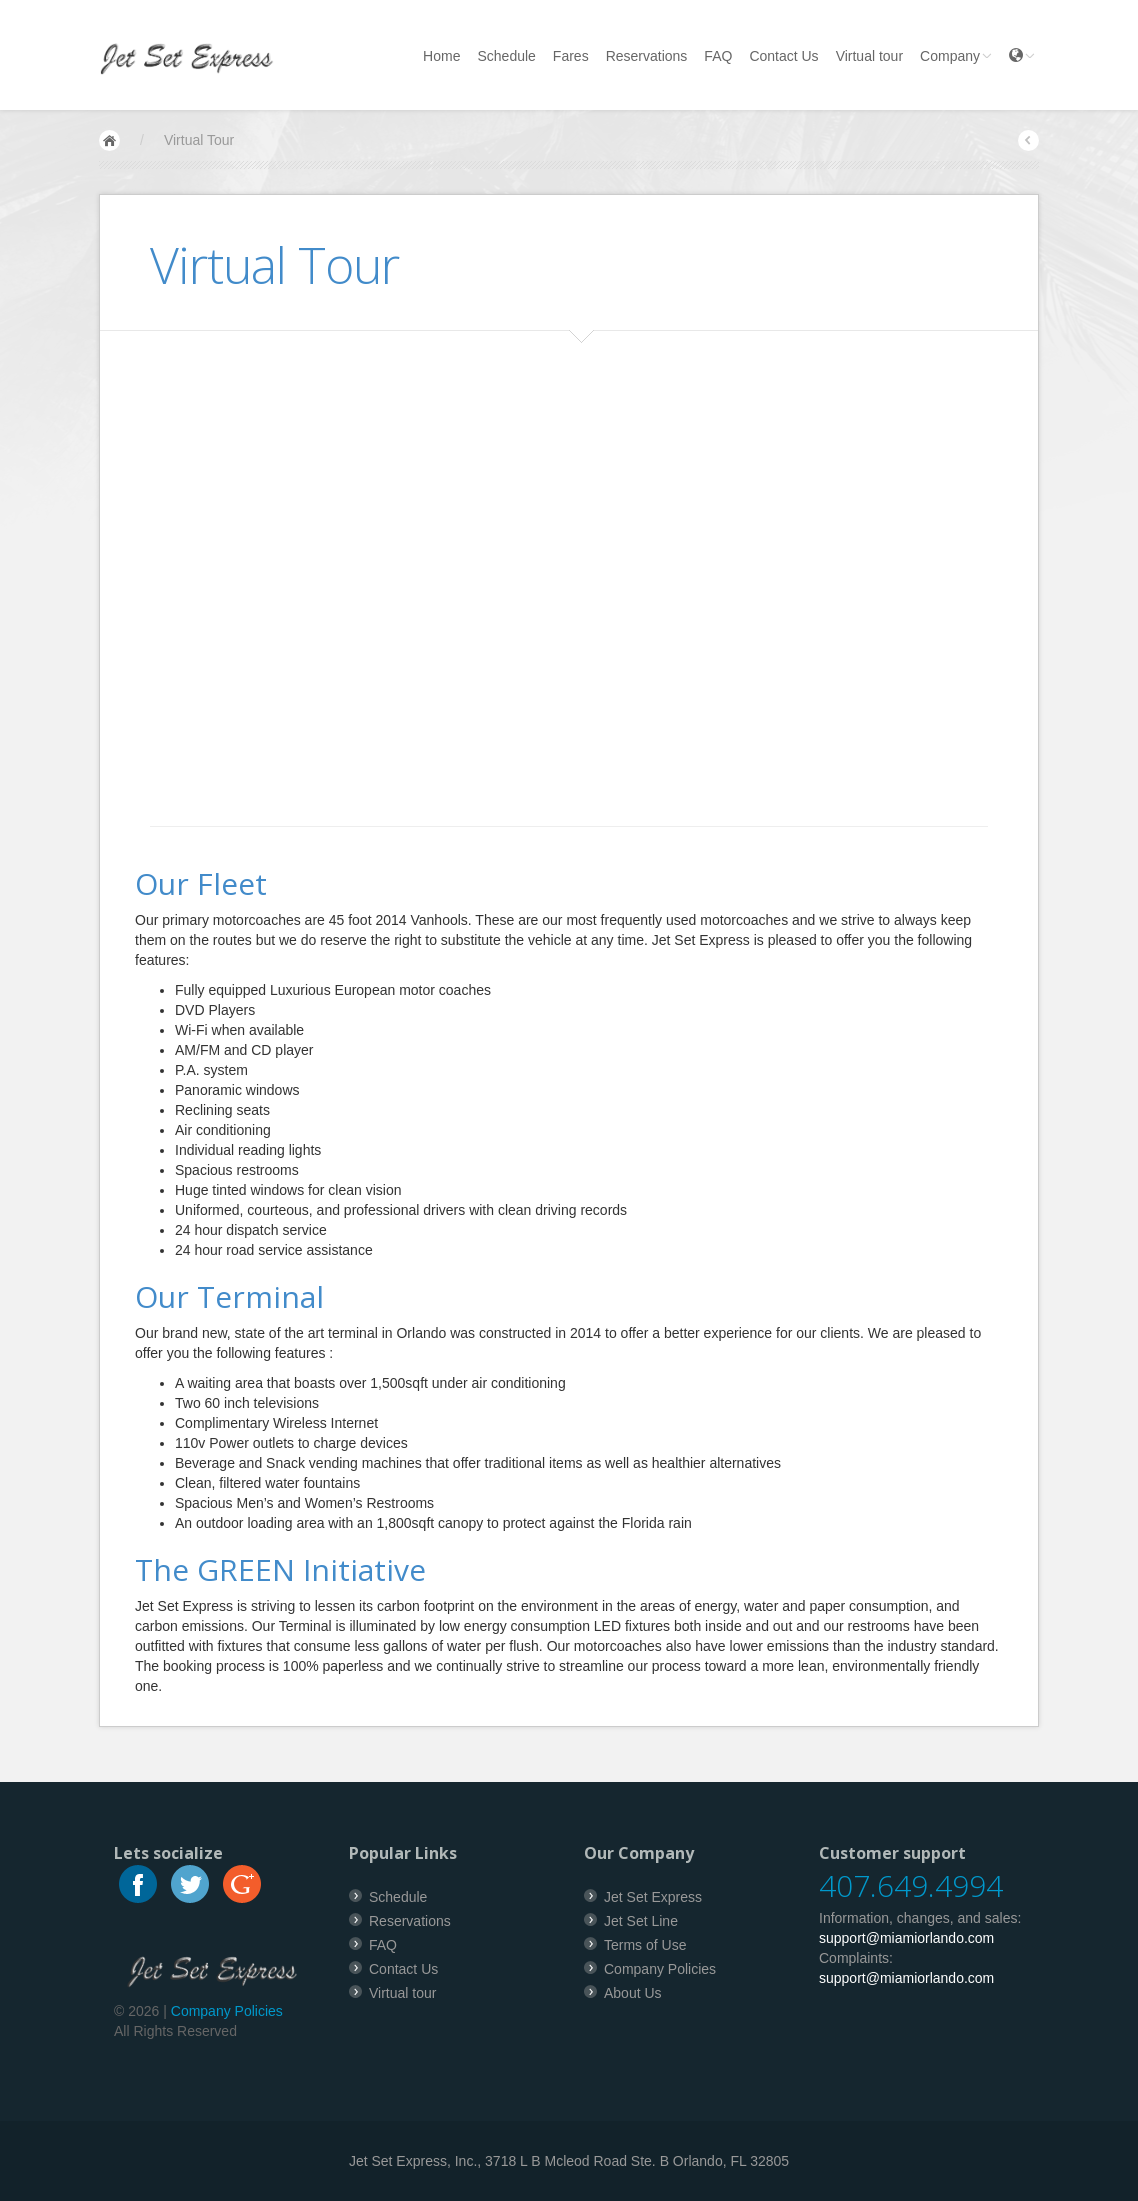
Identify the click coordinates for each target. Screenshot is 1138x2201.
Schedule (506, 56)
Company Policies (227, 2011)
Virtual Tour (199, 140)
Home (441, 56)
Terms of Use (645, 1945)
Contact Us (783, 56)
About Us (633, 1993)
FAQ (718, 56)
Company (956, 56)
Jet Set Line (641, 1921)
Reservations (647, 56)
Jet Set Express (653, 1897)
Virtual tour (869, 56)
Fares (571, 56)
